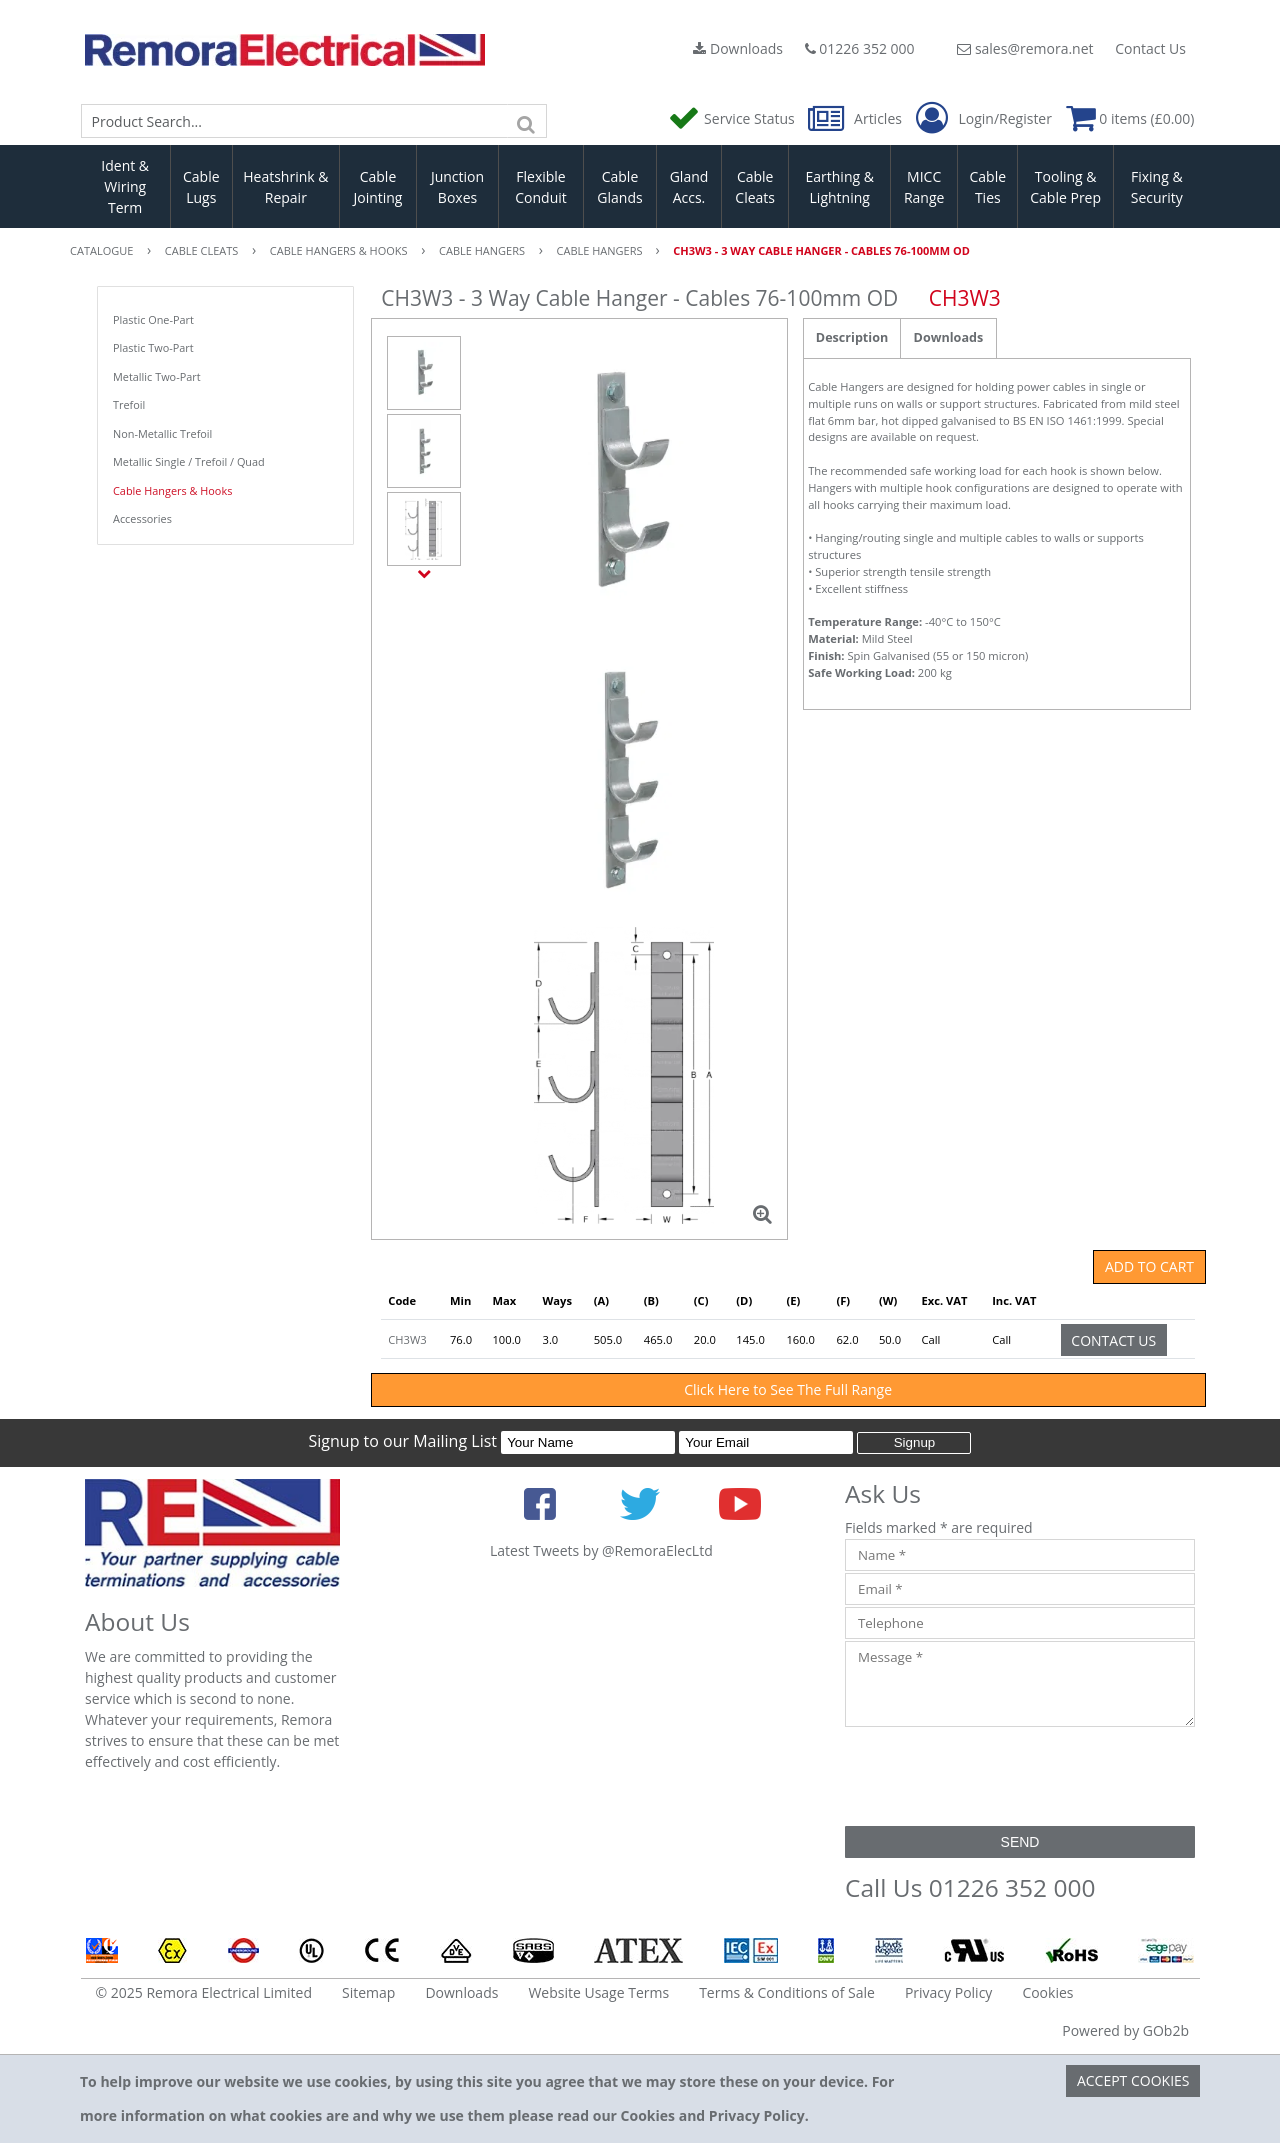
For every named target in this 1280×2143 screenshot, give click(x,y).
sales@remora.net (1025, 48)
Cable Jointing (377, 187)
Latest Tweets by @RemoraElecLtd (601, 1550)
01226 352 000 (860, 48)
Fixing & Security (1157, 187)
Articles (856, 118)
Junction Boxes (457, 187)
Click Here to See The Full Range (788, 1389)
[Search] (527, 121)
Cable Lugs (201, 187)
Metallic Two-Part (157, 376)
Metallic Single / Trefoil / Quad (189, 461)
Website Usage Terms (598, 1992)
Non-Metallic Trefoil (162, 433)
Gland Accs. (689, 187)
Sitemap (368, 1992)
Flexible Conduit (541, 187)
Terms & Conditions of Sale (787, 1992)
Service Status (733, 118)
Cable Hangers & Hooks (172, 490)
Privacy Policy (948, 1992)
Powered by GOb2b (1125, 2030)
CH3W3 (407, 1339)
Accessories (142, 518)
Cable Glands (619, 187)
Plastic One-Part (153, 319)
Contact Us (1150, 48)
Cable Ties (988, 187)
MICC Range (924, 187)
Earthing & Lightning (840, 187)
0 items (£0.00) (1130, 118)
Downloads (738, 48)
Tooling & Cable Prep (1065, 187)
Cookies (1047, 1992)
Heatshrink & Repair (285, 187)
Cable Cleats (755, 187)
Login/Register (984, 119)
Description (852, 337)
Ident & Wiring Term (125, 186)
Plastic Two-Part (153, 347)
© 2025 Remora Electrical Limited (204, 1992)
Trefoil (129, 404)
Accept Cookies (1133, 2080)
